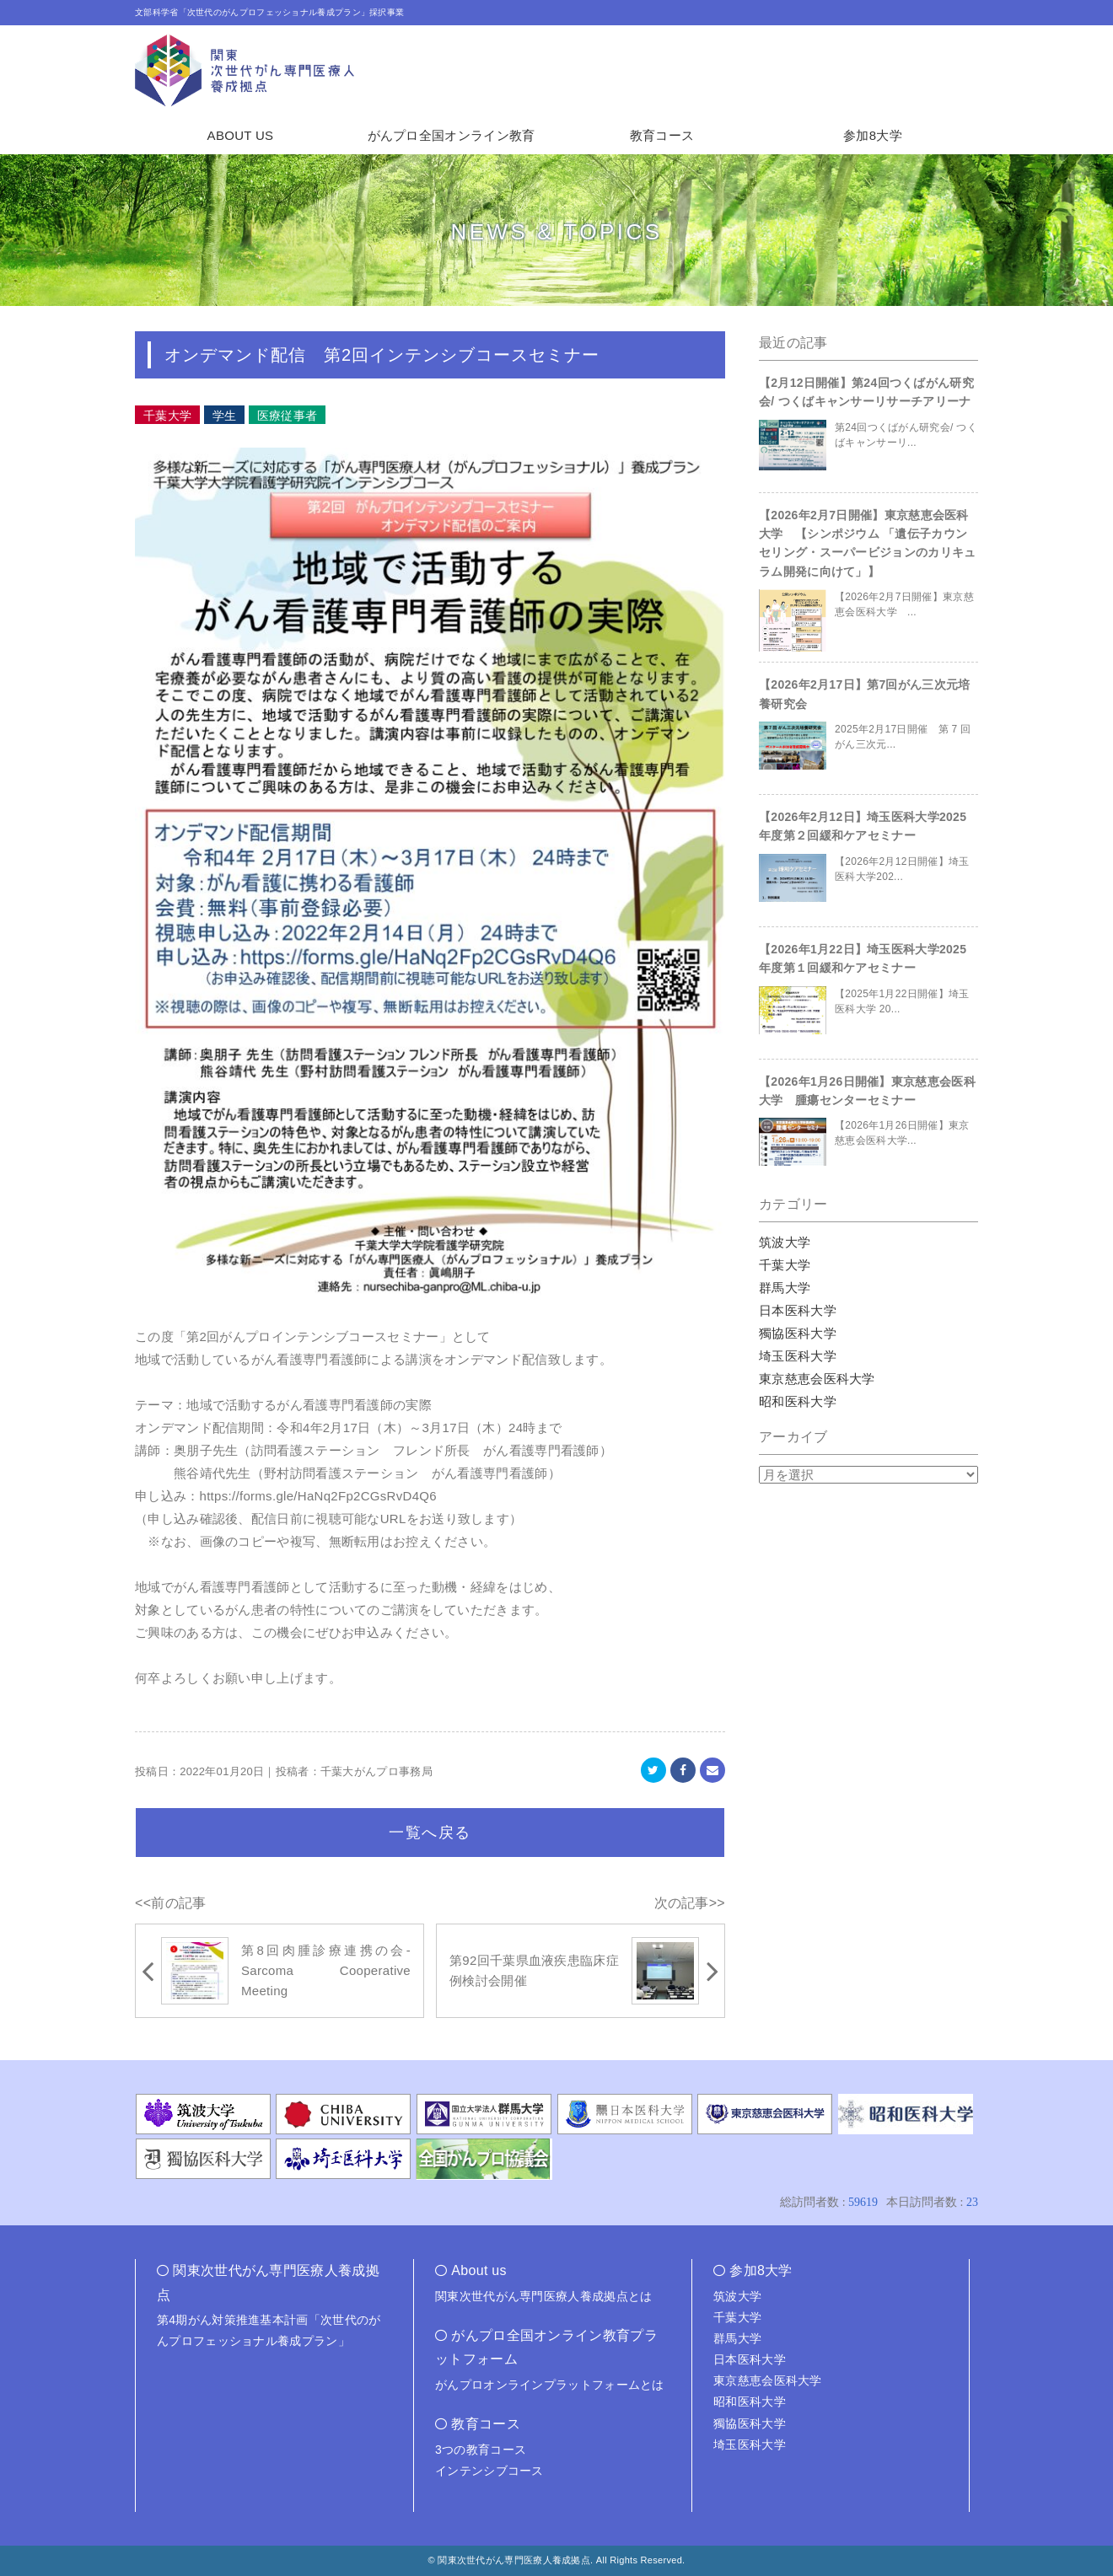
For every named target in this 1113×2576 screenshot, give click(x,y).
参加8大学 (872, 135)
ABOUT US (240, 135)
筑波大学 (784, 1242)
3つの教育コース (480, 2449)
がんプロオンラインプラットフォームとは (549, 2384)
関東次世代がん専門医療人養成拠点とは (543, 2296)
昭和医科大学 (797, 1401)
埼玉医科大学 (797, 1356)
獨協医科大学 (797, 1333)
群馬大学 (784, 1287)
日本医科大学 (797, 1310)
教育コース (662, 135)
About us (479, 2270)
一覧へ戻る (430, 1832)
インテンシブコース (489, 2470)
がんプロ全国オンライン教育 (451, 135)
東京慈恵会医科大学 (817, 1378)
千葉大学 (784, 1265)
